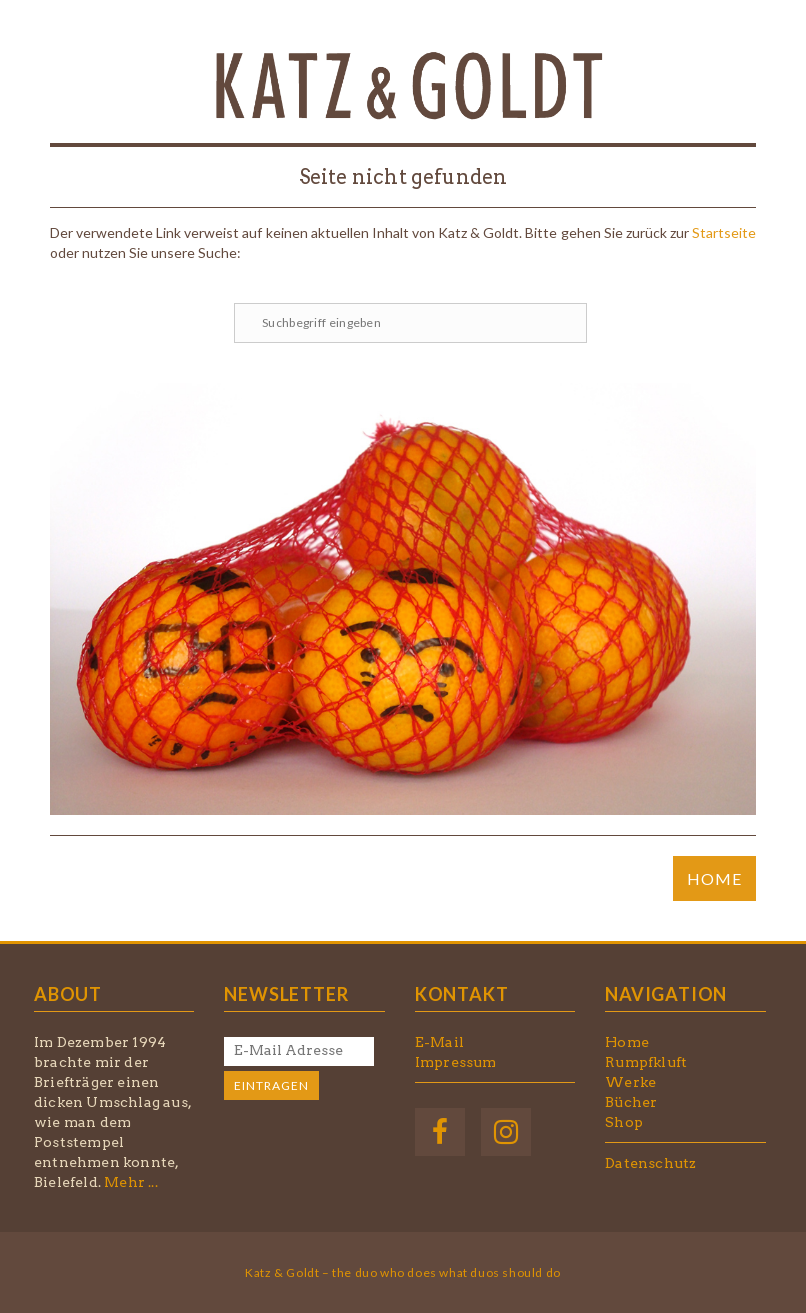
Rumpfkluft (646, 1062)
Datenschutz (650, 1163)
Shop (624, 1122)
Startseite (724, 232)
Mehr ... (131, 1182)
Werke (630, 1082)
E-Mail (439, 1042)
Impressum (456, 1062)
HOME (714, 878)
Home (627, 1042)
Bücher (631, 1102)
